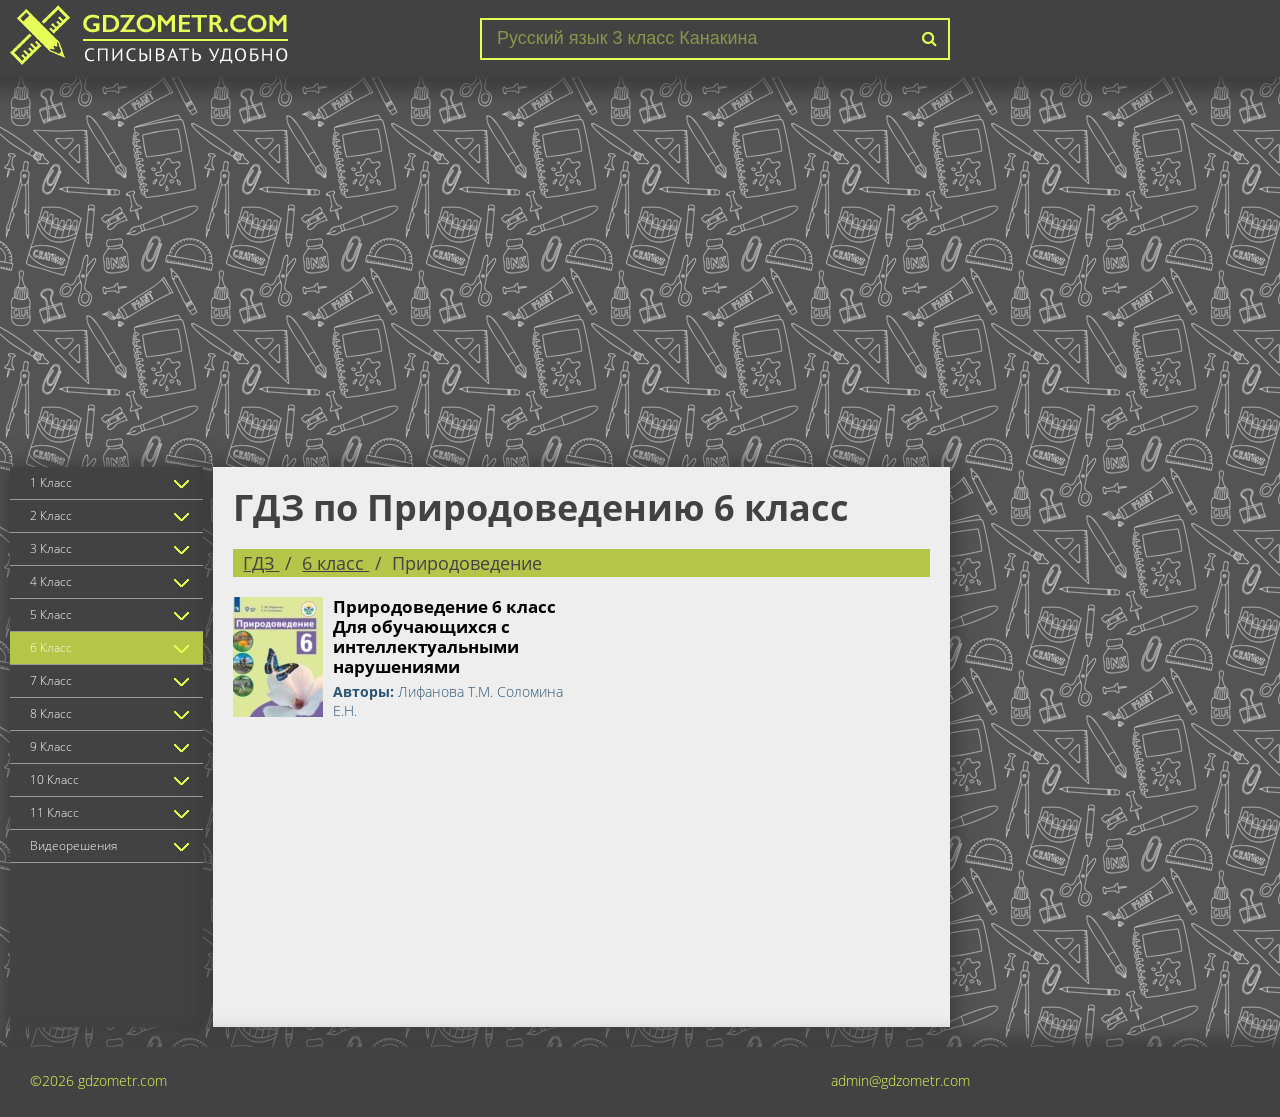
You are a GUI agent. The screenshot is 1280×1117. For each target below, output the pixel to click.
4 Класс (51, 581)
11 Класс (54, 812)
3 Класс (51, 548)
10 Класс (54, 779)
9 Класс (51, 746)
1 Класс (51, 482)
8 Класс (51, 713)
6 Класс (51, 647)
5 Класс (51, 614)
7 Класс (51, 680)
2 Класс (51, 515)
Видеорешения (73, 845)
